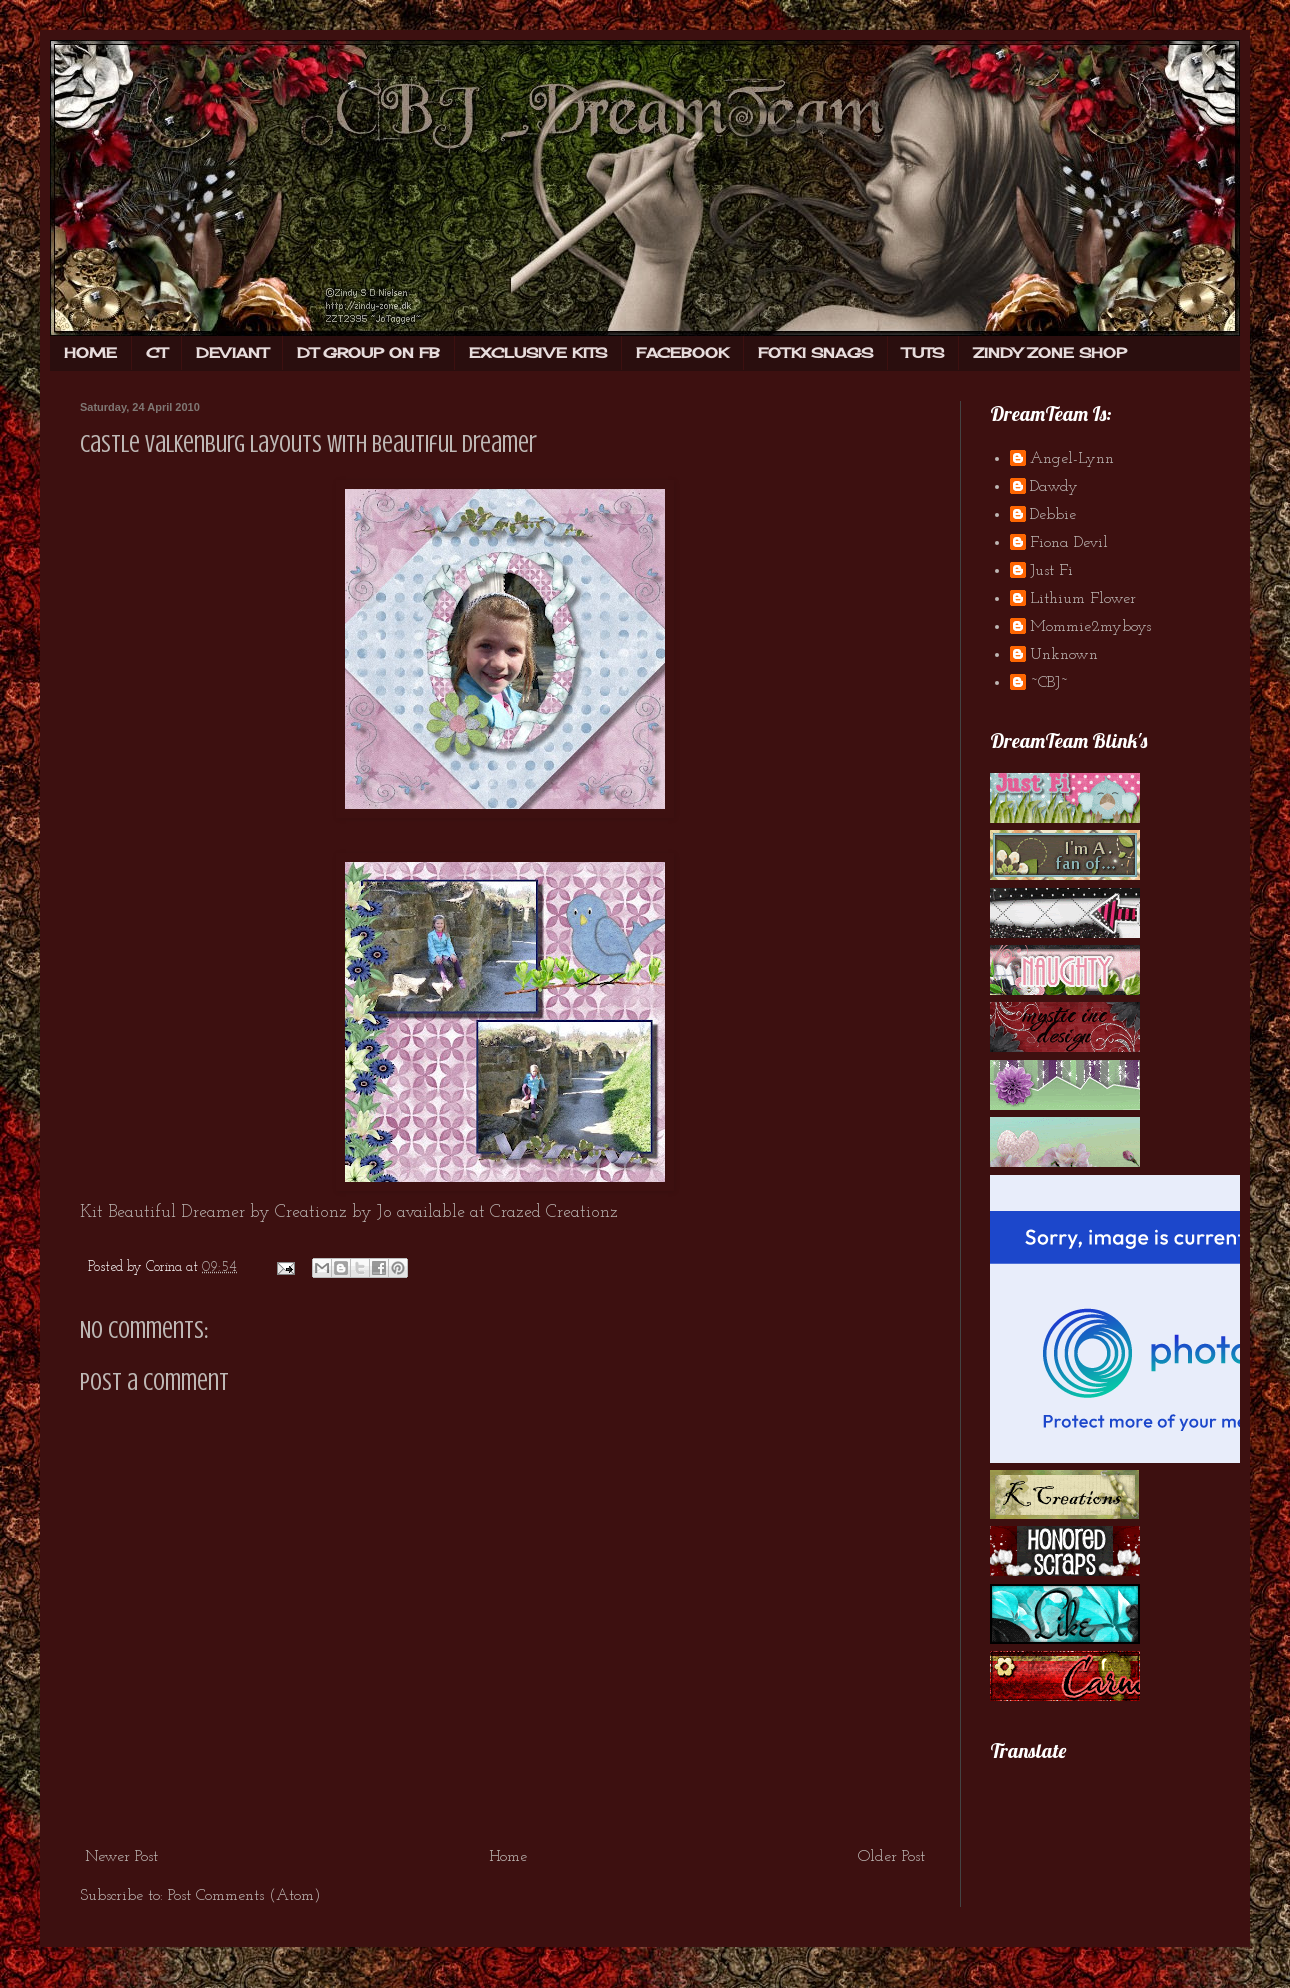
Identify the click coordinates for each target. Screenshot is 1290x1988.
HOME (90, 352)
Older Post (891, 1857)
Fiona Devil (1069, 543)
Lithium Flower (1083, 599)
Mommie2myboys (1090, 627)
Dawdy (1054, 487)
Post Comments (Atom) (244, 1896)
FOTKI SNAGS (815, 352)
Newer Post (121, 1857)
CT (156, 352)
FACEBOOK (682, 352)
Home (508, 1857)
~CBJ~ (1049, 683)
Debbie (1053, 515)
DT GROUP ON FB (368, 352)
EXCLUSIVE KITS (538, 352)
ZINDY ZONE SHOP (1050, 352)
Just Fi (1051, 571)
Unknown (1064, 655)
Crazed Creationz (554, 1212)
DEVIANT (232, 352)
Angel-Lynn (1072, 459)
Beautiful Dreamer (176, 1212)
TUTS (923, 352)
